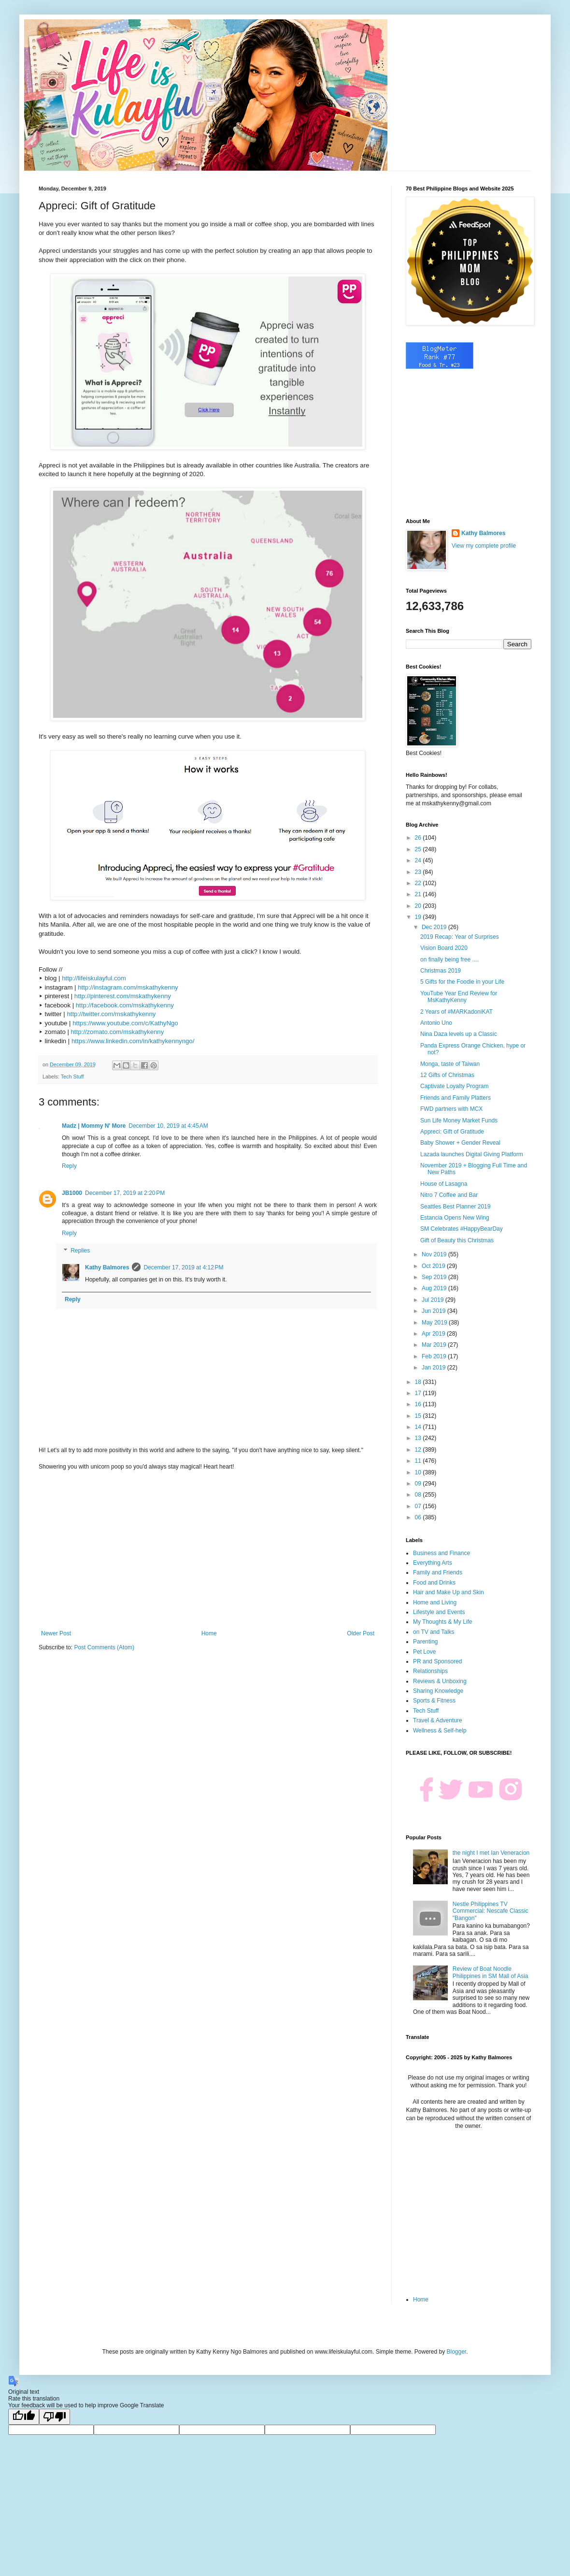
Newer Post (56, 1633)
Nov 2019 (435, 1254)
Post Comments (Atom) (104, 1647)
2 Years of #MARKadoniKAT (456, 1011)
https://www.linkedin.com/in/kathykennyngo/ (132, 1041)
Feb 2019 (435, 1356)
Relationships (430, 1671)
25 (419, 849)
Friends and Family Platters (455, 1097)
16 (419, 1404)
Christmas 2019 (440, 970)
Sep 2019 (435, 1277)
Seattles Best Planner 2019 (455, 1206)
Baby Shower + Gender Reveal (460, 1142)
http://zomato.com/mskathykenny (117, 1031)
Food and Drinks (434, 1582)
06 (419, 1517)
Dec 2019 (435, 927)
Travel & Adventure (437, 1720)
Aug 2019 (435, 1288)
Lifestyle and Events (439, 1612)
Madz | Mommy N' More (94, 1125)
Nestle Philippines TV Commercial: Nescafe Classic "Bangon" (490, 1911)
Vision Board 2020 (444, 948)
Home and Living (434, 1602)
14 (419, 1427)
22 (419, 883)
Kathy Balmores (107, 1267)
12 (419, 1449)
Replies (80, 1250)
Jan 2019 (434, 1367)
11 (419, 1460)
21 (419, 894)
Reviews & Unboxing (440, 1681)
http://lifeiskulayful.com (94, 978)
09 (419, 1483)
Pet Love (424, 1651)
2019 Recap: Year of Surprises (459, 936)
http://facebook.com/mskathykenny (125, 1005)
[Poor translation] (54, 2417)
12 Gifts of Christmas (447, 1075)
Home (209, 1633)
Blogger (456, 2351)
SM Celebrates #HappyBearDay (461, 1228)
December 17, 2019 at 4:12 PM (183, 1267)
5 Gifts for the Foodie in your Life (462, 981)
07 (419, 1506)
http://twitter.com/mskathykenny (111, 1014)
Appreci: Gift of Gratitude (452, 1131)
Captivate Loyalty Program (454, 1086)
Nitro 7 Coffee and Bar (449, 1195)
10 (419, 1472)
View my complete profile (484, 545)
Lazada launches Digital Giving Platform (471, 1154)
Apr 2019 (434, 1333)
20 (419, 905)
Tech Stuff (72, 1076)
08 (419, 1494)
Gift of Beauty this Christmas (457, 1240)
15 (419, 1415)
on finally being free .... (449, 959)
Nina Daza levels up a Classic (458, 1034)
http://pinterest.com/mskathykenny (122, 996)
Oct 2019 (434, 1266)
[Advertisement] (208, 1550)
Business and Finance (441, 1553)
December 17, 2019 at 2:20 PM (125, 1193)
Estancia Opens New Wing (454, 1217)
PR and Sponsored (437, 1661)
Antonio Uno (436, 1022)
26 (419, 837)
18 (419, 1382)
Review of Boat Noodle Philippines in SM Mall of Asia (490, 1972)
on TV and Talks (434, 1632)
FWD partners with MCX (451, 1109)
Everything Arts (432, 1562)
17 (419, 1393)
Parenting (425, 1641)
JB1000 (72, 1193)
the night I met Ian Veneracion (491, 1852)
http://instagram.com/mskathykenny (128, 987)
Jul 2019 (433, 1299)
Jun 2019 (434, 1311)
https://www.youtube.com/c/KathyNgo (125, 1023)
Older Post (360, 1633)
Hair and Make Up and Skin (448, 1592)
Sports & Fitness (434, 1700)
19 (419, 917)
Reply (69, 1166)
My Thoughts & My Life (442, 1621)
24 (419, 860)
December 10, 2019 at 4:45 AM (168, 1125)
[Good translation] (23, 2417)
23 (419, 872)
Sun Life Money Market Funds (459, 1120)
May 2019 (435, 1322)
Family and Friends (437, 1572)
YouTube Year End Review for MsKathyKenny (458, 997)
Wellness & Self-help (440, 1730)
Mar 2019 (435, 1344)
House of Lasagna (443, 1183)
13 (419, 1438)
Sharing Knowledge (438, 1691)
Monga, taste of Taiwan (450, 1064)
